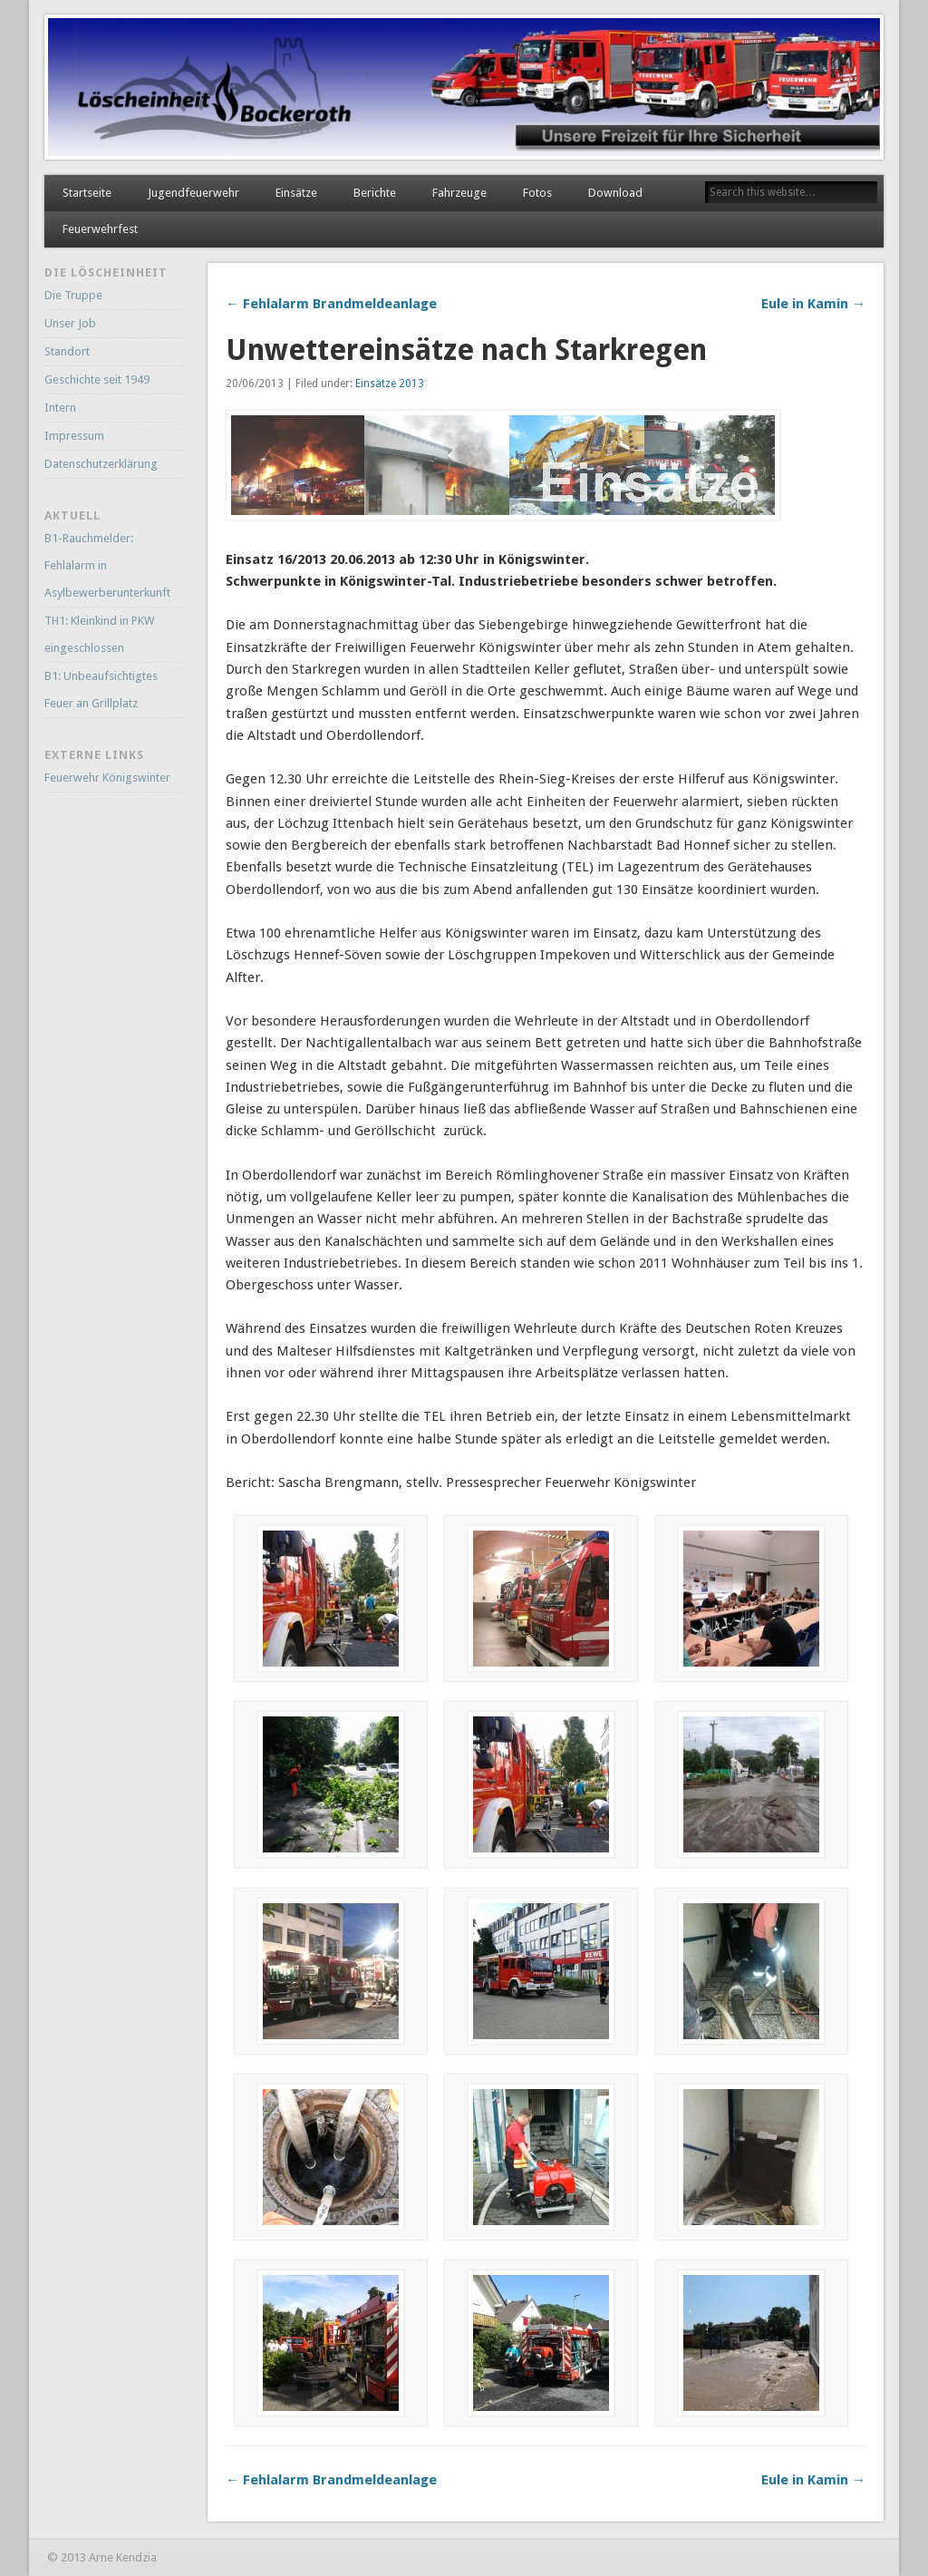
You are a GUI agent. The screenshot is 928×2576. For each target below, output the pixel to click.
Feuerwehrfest (100, 229)
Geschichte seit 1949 (97, 379)
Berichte (374, 192)
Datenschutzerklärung (101, 464)
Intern (60, 407)
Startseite (87, 192)
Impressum (74, 435)
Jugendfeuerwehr (193, 192)
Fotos (537, 192)
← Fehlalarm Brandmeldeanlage (331, 304)
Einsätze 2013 (389, 383)
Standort (67, 351)
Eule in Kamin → (813, 304)
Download (615, 192)
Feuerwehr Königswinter (107, 777)
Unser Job (70, 323)
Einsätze (296, 192)
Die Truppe (73, 295)
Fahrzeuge (459, 192)
